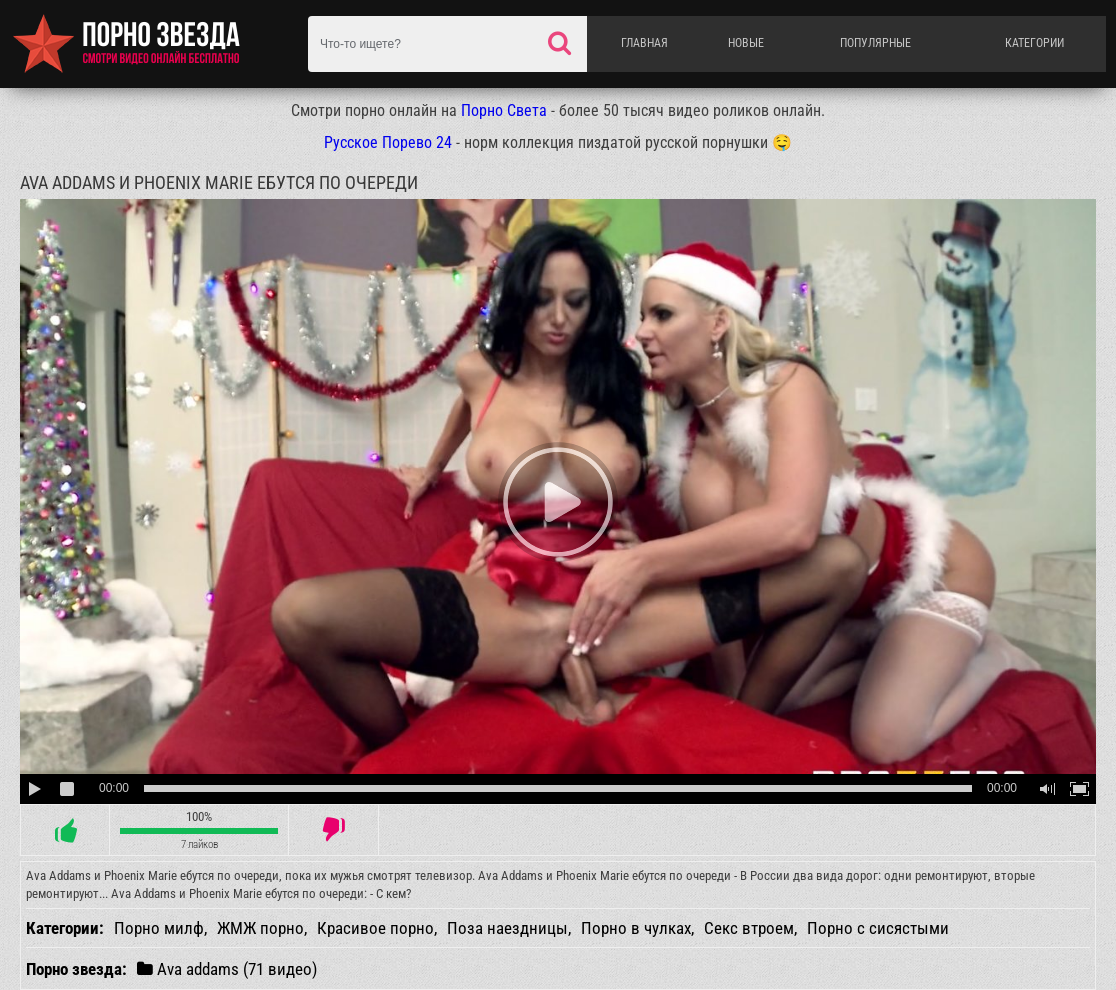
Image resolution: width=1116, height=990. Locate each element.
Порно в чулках (636, 928)
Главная (644, 43)
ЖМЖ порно (260, 928)
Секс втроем (749, 928)
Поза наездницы (507, 928)
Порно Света (504, 110)
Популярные (875, 43)
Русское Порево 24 (388, 142)
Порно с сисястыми (878, 928)
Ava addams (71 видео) (227, 968)
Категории (1034, 43)
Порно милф (159, 928)
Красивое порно (375, 928)
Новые (746, 43)
